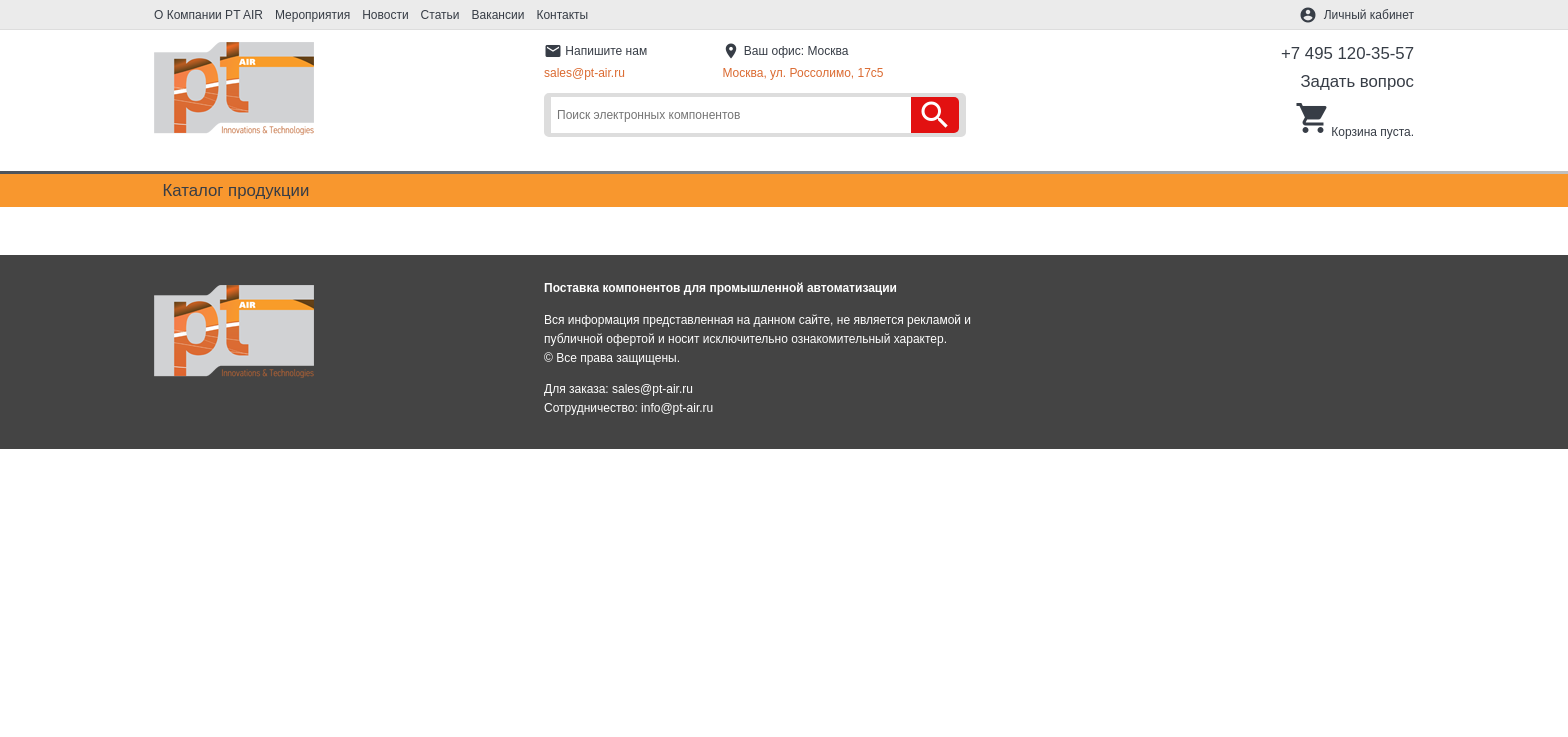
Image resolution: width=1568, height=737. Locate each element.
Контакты (562, 15)
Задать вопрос (1357, 81)
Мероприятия (312, 15)
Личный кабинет (1369, 15)
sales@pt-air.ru (584, 73)
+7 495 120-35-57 (1347, 53)
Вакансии (498, 15)
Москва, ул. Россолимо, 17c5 (802, 73)
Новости (385, 15)
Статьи (440, 15)
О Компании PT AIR (208, 15)
